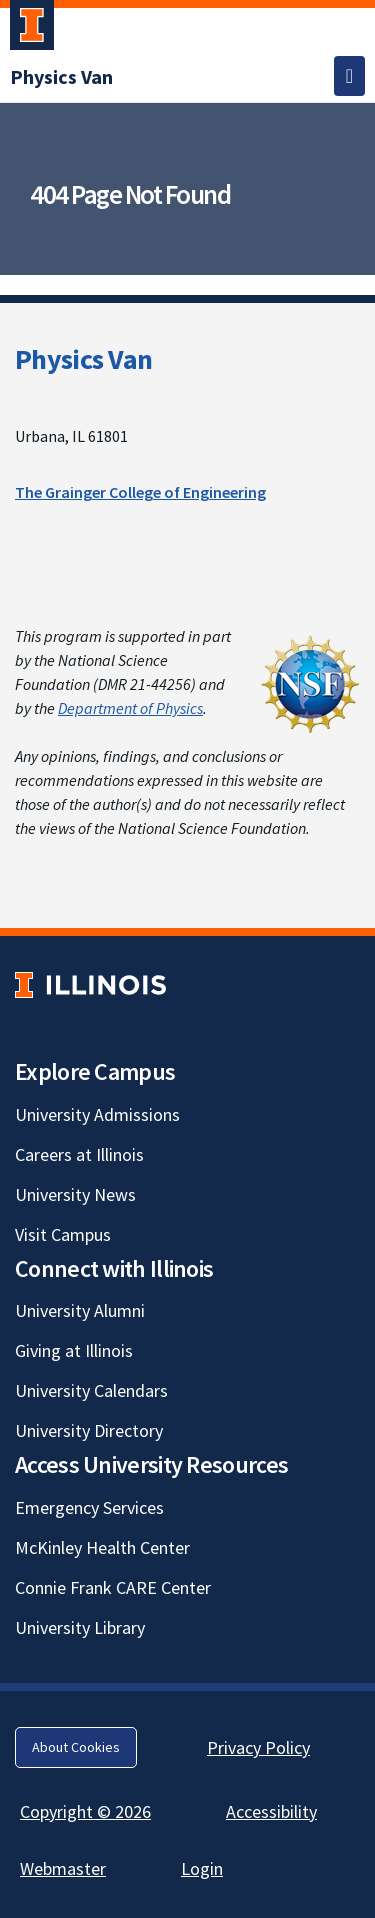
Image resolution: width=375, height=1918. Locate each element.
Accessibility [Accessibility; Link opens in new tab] (271, 1811)
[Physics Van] (61, 76)
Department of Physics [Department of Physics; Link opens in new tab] (130, 708)
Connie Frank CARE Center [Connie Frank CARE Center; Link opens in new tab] (113, 1587)
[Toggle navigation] (349, 76)
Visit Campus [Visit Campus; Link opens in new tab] (63, 1234)
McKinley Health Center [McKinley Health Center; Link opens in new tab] (102, 1547)
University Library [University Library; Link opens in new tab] (80, 1627)
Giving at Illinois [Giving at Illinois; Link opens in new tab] (74, 1350)
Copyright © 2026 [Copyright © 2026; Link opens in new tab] (85, 1811)
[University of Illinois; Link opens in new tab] (90, 984)
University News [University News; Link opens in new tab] (75, 1194)
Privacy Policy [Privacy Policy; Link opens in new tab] (258, 1747)
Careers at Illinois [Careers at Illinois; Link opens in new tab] (79, 1154)
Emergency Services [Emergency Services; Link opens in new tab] (89, 1507)
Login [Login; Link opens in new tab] (202, 1868)
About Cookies (76, 1747)
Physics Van (83, 359)
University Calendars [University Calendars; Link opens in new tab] (91, 1390)
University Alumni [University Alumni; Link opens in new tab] (80, 1310)
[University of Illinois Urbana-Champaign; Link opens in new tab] (32, 29)
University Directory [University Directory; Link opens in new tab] (89, 1430)
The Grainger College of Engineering (140, 492)
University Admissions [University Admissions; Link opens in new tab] (97, 1114)
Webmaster (63, 1868)
